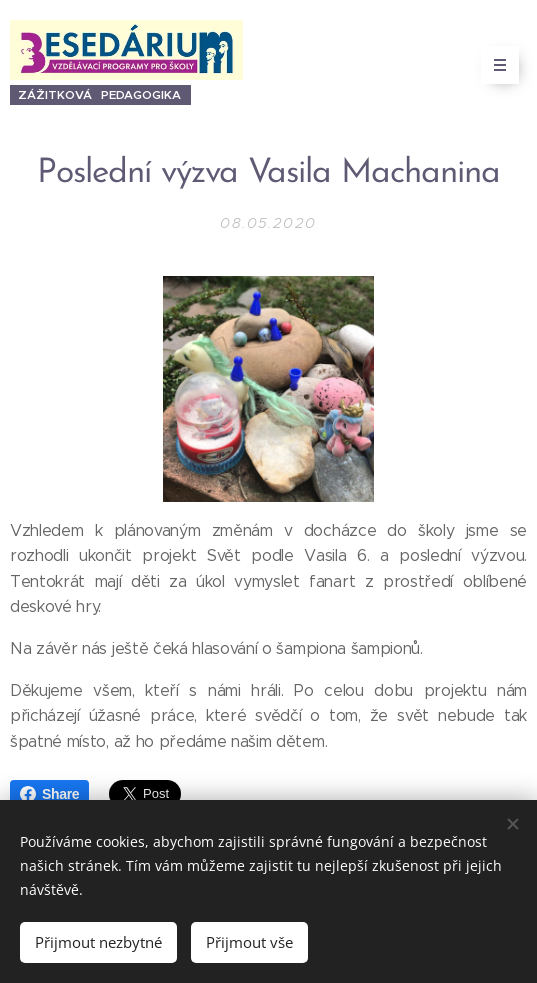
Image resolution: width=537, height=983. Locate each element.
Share (49, 794)
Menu (493, 65)
